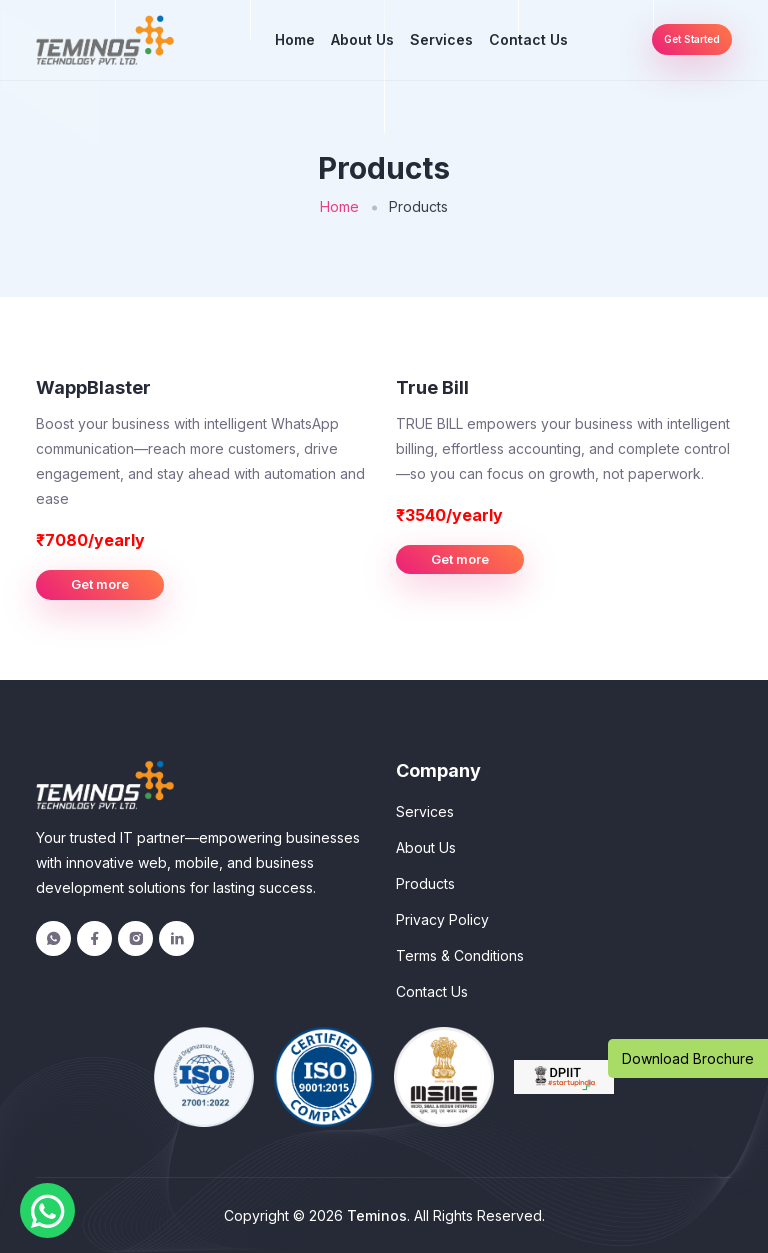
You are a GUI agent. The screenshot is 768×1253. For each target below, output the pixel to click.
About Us (362, 39)
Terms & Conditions (460, 955)
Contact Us (528, 39)
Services (441, 39)
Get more (100, 584)
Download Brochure (688, 1058)
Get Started (692, 39)
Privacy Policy (442, 919)
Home (295, 39)
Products (425, 883)
